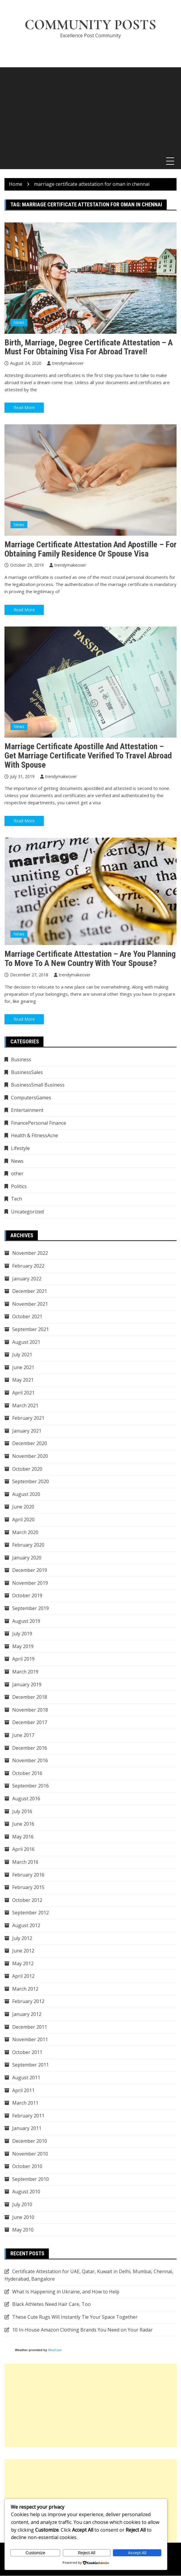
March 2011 (25, 2103)
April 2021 (23, 1393)
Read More (24, 408)
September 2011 (30, 2065)
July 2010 (22, 2204)
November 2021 (30, 1304)
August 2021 (26, 1342)
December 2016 (29, 1748)
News (18, 322)
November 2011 (30, 2039)
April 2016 (23, 1849)
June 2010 (23, 2217)
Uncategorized (27, 1212)
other (17, 1174)
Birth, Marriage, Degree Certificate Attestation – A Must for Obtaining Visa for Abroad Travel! (88, 347)
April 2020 (23, 1520)
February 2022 (28, 1266)
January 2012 (26, 2014)
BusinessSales (27, 1072)
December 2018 (29, 1697)
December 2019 (29, 1570)
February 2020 (28, 1545)
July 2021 (22, 1355)
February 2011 (28, 2116)
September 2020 (30, 1481)
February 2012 (28, 2002)
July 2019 (22, 1634)
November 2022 (30, 1253)
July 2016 (22, 1811)
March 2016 (25, 1862)
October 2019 (27, 1596)
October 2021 (27, 1317)
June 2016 (23, 1824)
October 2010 (27, 2166)
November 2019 (30, 1583)
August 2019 (26, 1621)
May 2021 (23, 1380)
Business (21, 1059)
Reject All (86, 2552)
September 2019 (30, 1608)
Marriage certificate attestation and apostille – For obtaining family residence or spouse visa (90, 549)
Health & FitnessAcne (34, 1136)
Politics (19, 1186)
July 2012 (22, 1938)
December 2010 (29, 2141)
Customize (35, 2552)
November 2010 (30, 2154)
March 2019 (25, 1672)
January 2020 (26, 1558)
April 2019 (23, 1659)
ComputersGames (31, 1098)
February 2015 (28, 1887)
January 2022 (26, 1279)
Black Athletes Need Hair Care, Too (51, 2304)
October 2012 (27, 1900)
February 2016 (28, 1875)
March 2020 (25, 1532)
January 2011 (26, 2128)
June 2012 (23, 1951)
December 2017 (29, 1723)
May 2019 (23, 1646)
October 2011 (27, 2052)
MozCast (55, 2350)
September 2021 (30, 1329)
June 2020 (23, 1507)
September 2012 (30, 1913)
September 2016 (30, 1786)
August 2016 (26, 1799)
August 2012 (26, 1925)
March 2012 (25, 1989)
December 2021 (29, 1291)
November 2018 (30, 1710)
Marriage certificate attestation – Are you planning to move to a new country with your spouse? (90, 959)
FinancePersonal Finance (38, 1123)
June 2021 (23, 1367)
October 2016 (27, 1773)
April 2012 (23, 1976)
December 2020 (29, 1443)
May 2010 (23, 2230)
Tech (16, 1199)
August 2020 (26, 1494)
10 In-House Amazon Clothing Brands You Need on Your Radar (82, 2330)
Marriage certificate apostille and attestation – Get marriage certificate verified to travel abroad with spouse (88, 756)
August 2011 (26, 2078)
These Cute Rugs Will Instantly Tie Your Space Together (75, 2317)
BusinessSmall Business (38, 1085)
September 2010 (30, 2179)
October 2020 (27, 1469)
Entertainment (27, 1110)
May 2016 (23, 1837)
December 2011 (29, 2027)
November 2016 (30, 1760)
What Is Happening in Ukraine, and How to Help (65, 2292)
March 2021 (25, 1405)
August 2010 (26, 2192)
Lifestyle (20, 1148)
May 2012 (23, 1964)
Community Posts (90, 25)
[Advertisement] (90, 109)
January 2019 (26, 1685)
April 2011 (23, 2090)
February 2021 (28, 1418)
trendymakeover (68, 363)
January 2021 (26, 1431)
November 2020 (30, 1456)
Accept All (137, 2552)
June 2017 (23, 1735)
